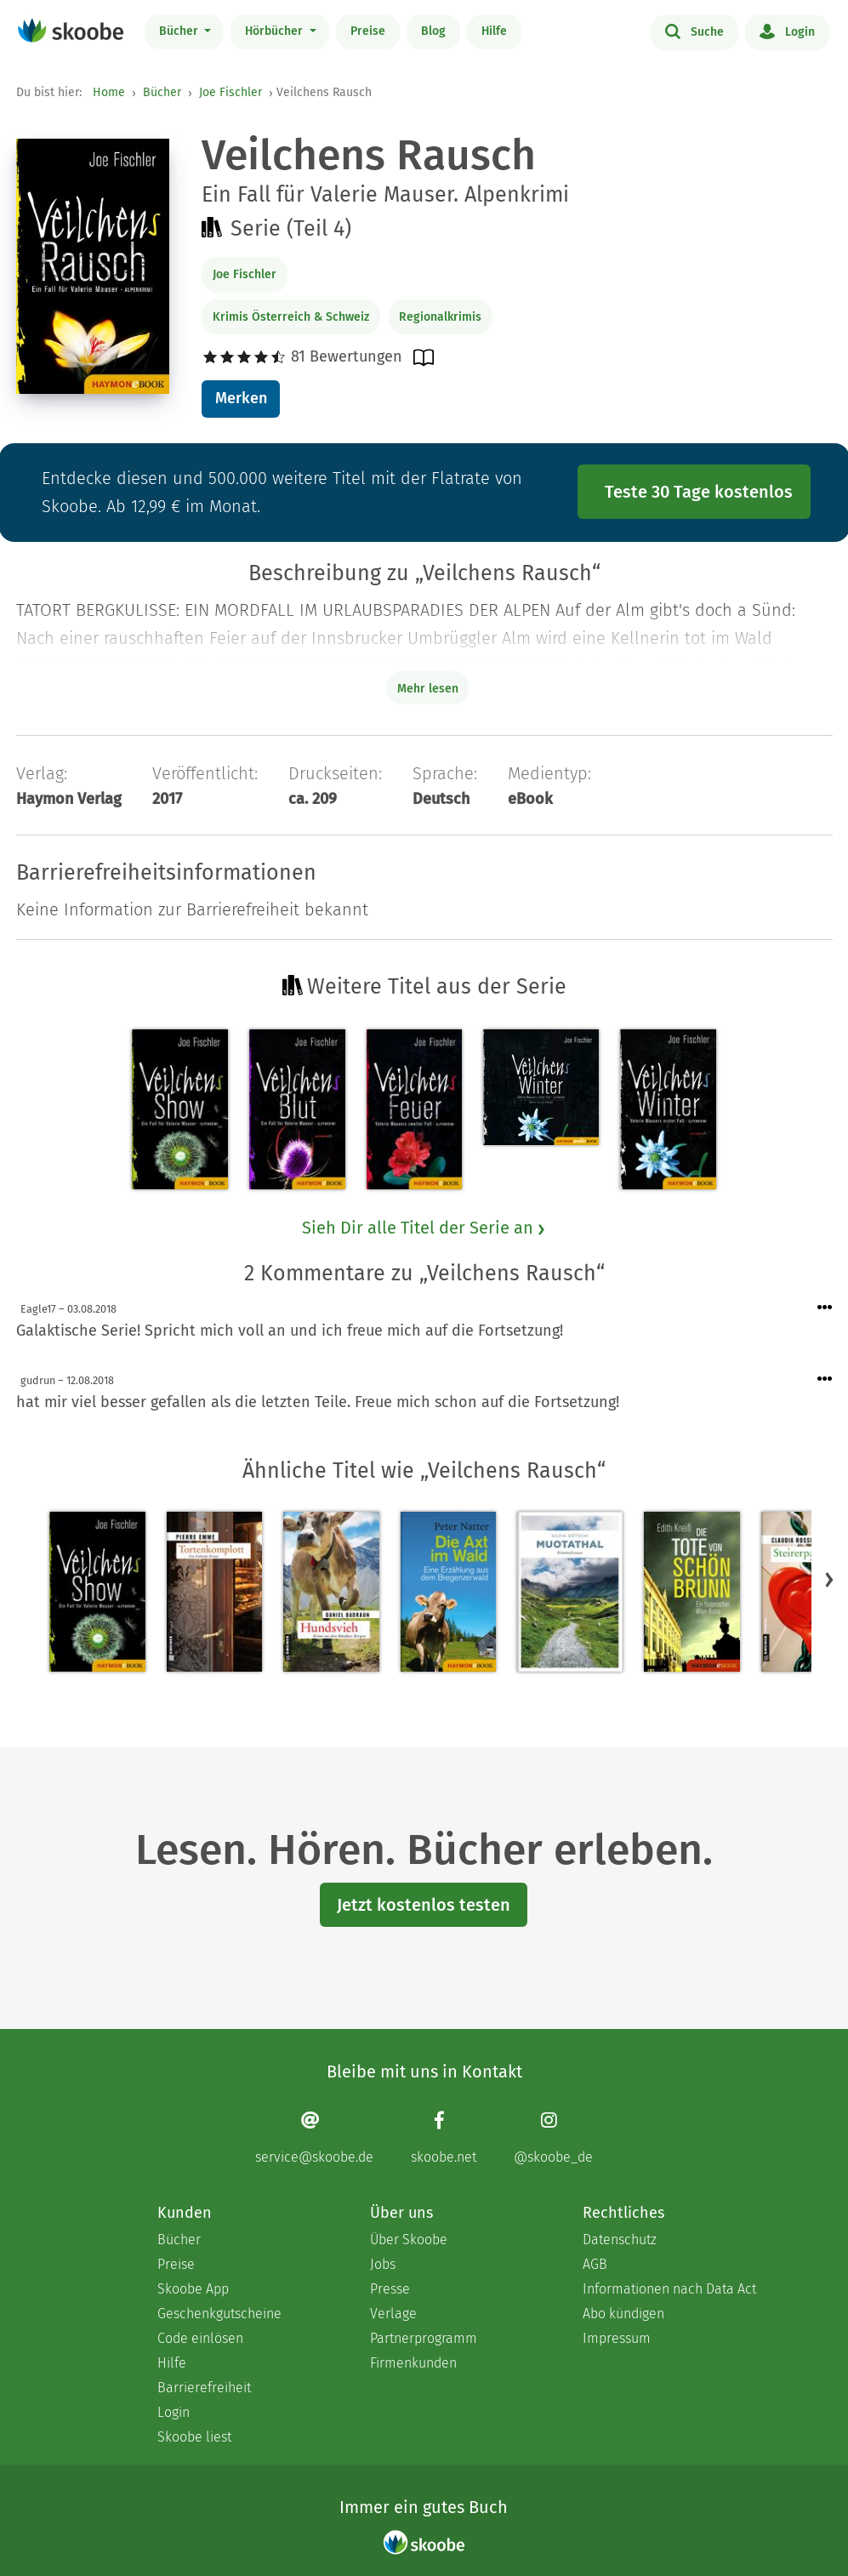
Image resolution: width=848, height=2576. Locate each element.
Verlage (393, 2313)
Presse (390, 2289)
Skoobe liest (194, 2437)
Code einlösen (200, 2338)
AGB (595, 2264)
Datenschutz (620, 2239)
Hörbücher (275, 31)
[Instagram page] (553, 2137)
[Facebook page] (443, 2137)
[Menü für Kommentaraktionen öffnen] (825, 1308)
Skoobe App (193, 2289)
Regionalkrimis (440, 317)
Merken (241, 398)
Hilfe (494, 31)
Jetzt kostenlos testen (423, 1905)
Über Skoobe (408, 2239)
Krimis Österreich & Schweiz (291, 317)
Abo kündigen (623, 2313)
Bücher (180, 31)
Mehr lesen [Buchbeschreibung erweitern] (427, 688)
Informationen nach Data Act (669, 2289)
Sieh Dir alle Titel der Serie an (424, 1227)
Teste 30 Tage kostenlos (699, 492)
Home (109, 92)
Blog (433, 31)
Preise (367, 31)
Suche (694, 30)
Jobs (383, 2264)
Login (787, 30)
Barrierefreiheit (204, 2387)
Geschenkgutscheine (219, 2313)
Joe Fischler (230, 92)
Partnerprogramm (423, 2338)
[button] (829, 1578)
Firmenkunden (413, 2363)
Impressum (617, 2338)
